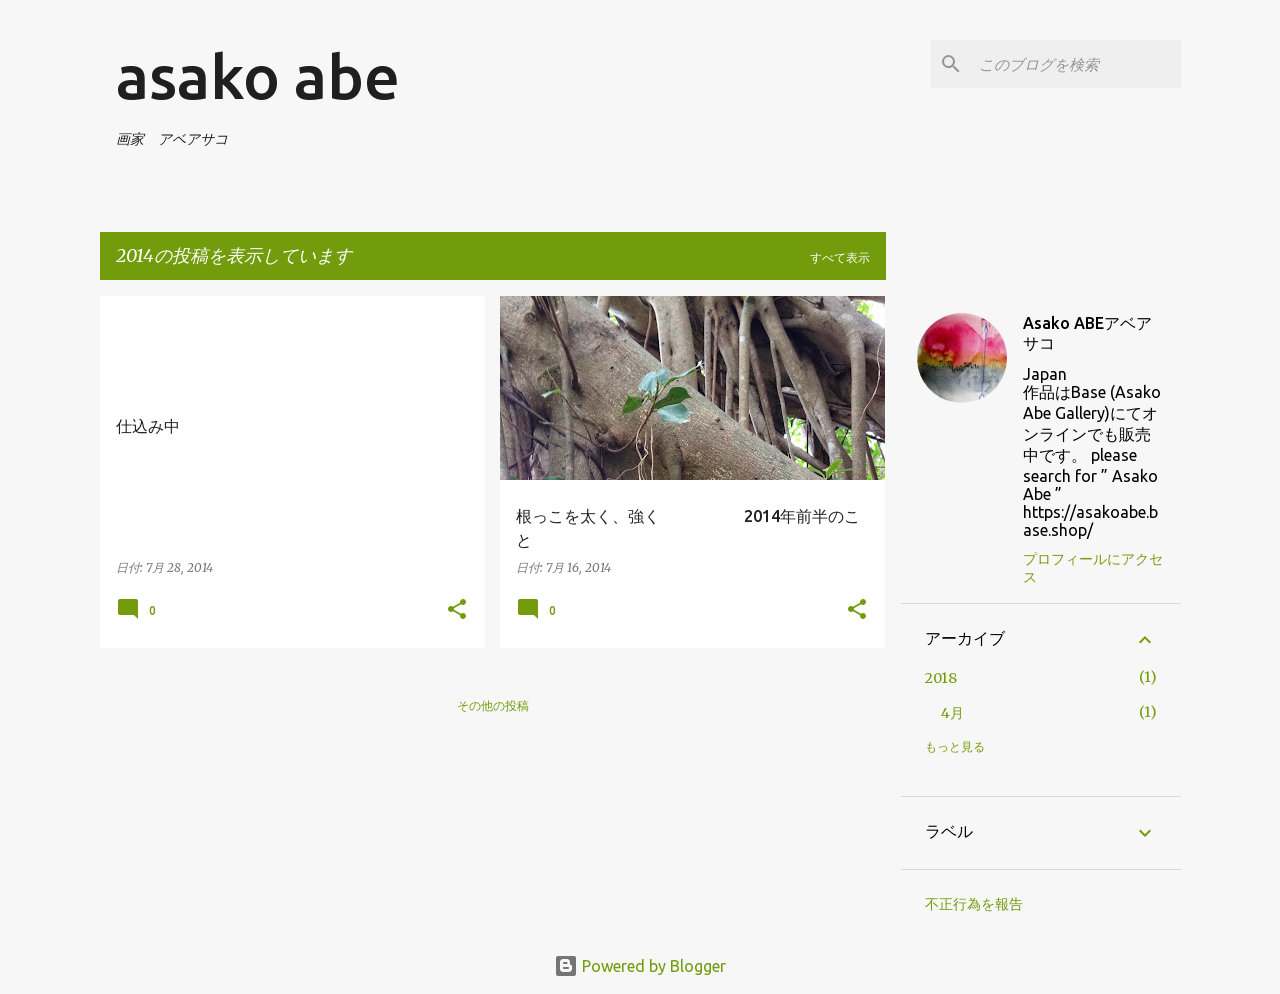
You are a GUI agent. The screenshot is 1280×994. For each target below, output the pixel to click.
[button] (457, 610)
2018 (941, 678)
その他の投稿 (493, 705)
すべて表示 (840, 257)
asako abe (258, 76)
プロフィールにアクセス (1093, 568)
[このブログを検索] (1076, 64)
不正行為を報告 (974, 904)
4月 (952, 713)
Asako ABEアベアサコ (1087, 333)
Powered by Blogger (640, 966)
